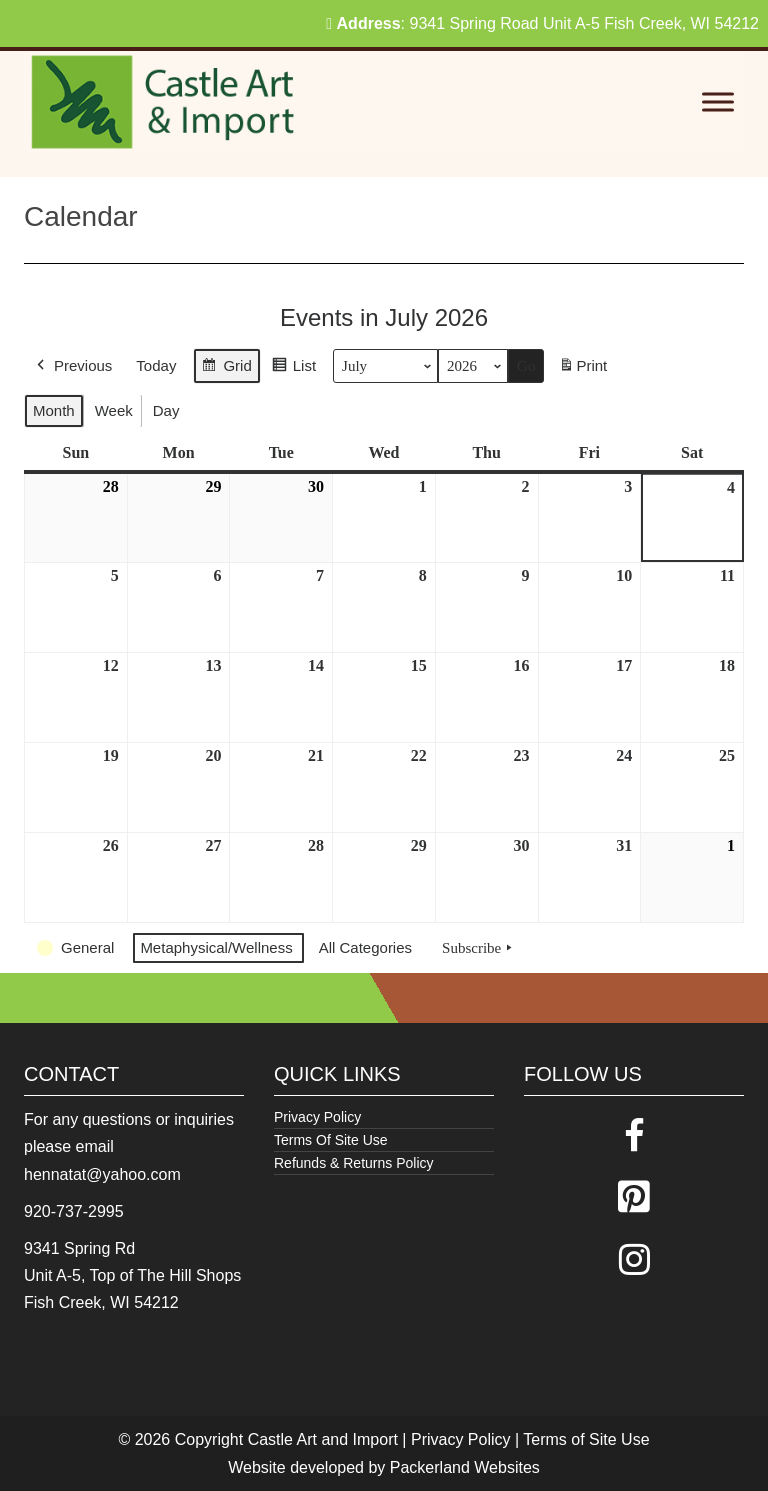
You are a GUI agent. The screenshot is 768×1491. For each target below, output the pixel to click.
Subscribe (479, 948)
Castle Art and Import (323, 1439)
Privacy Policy (317, 1117)
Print (582, 369)
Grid (226, 368)
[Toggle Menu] (718, 102)
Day (166, 410)
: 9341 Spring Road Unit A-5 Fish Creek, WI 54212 (542, 23)
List (293, 368)
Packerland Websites (465, 1467)
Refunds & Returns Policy (354, 1163)
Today (156, 365)
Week (114, 410)
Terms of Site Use (586, 1439)
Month (54, 410)
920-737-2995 (74, 1211)
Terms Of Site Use (331, 1140)
